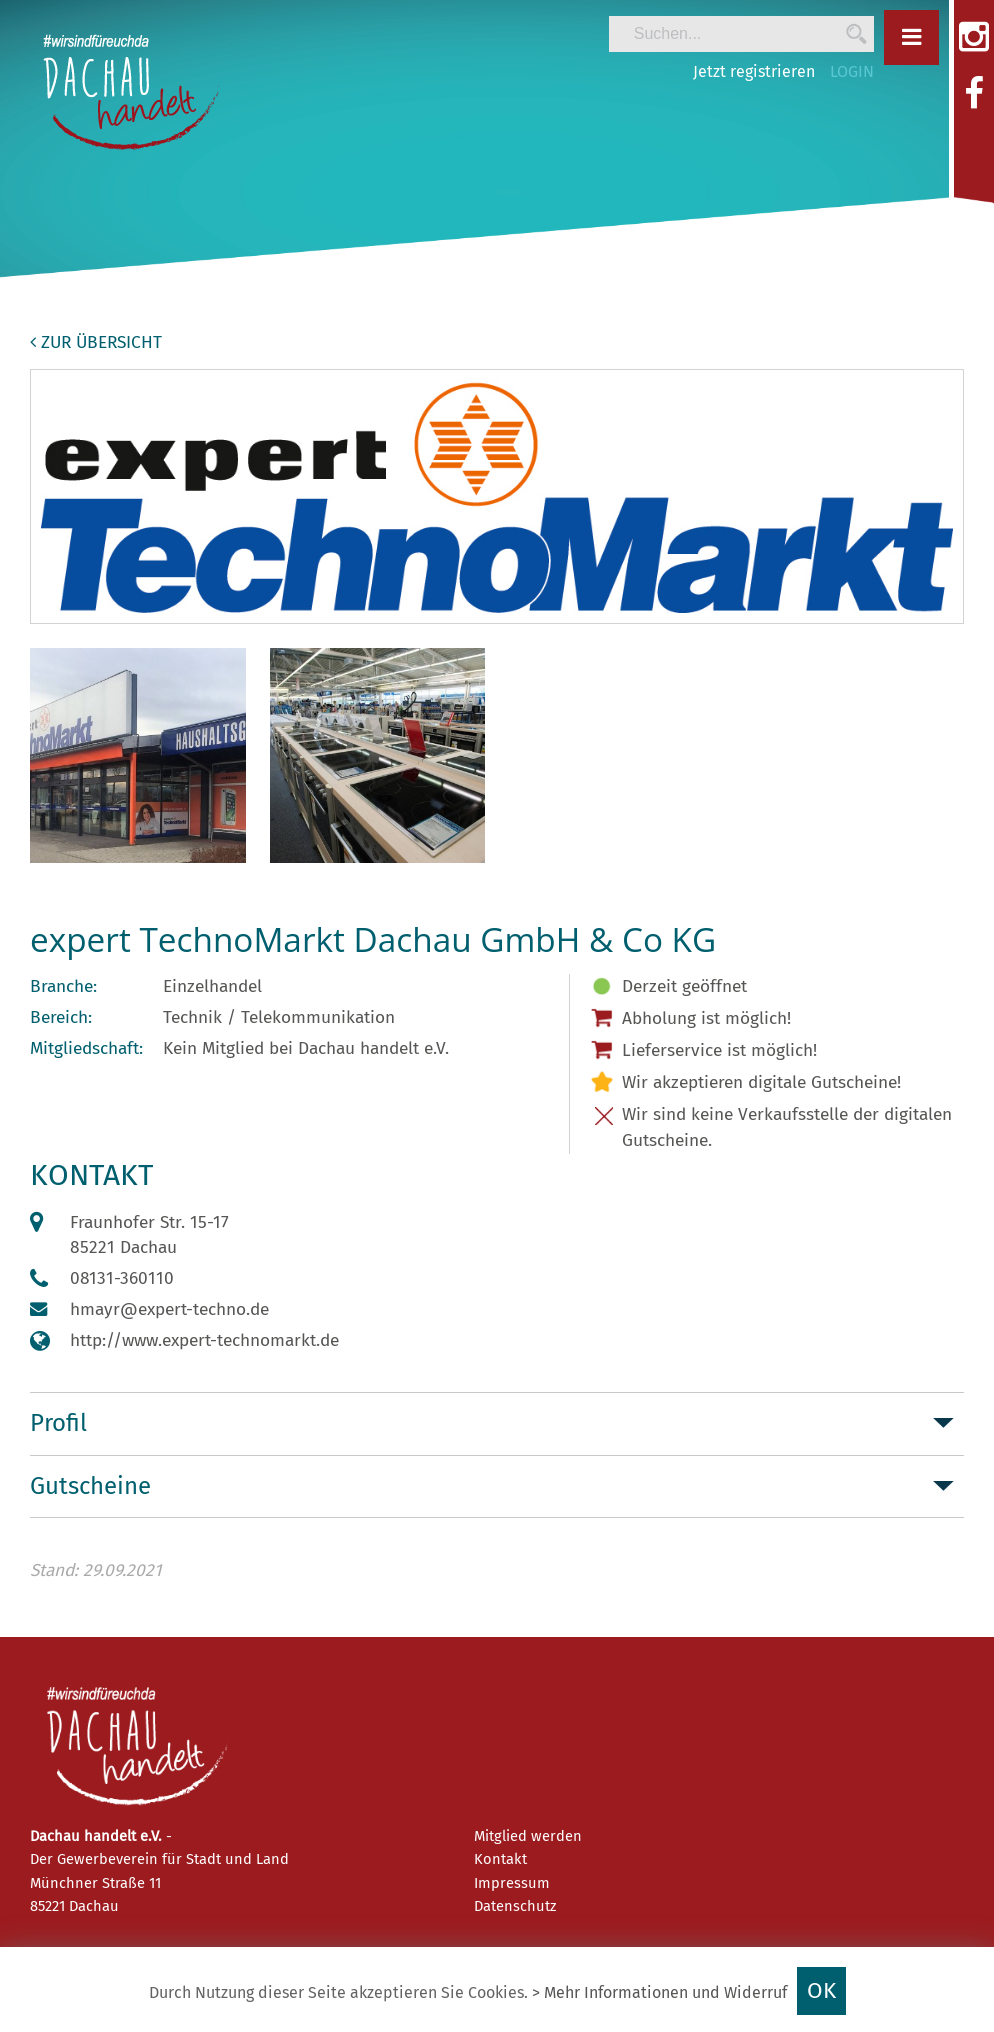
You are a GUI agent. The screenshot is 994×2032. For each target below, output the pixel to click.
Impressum (512, 1883)
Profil (58, 1423)
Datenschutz (515, 1906)
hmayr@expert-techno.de (169, 1309)
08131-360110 (122, 1278)
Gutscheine (90, 1486)
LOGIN (852, 71)
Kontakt (500, 1859)
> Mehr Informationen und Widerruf (659, 1992)
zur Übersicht (96, 342)
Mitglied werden (528, 1836)
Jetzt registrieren (754, 71)
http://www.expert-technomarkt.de (204, 1340)
